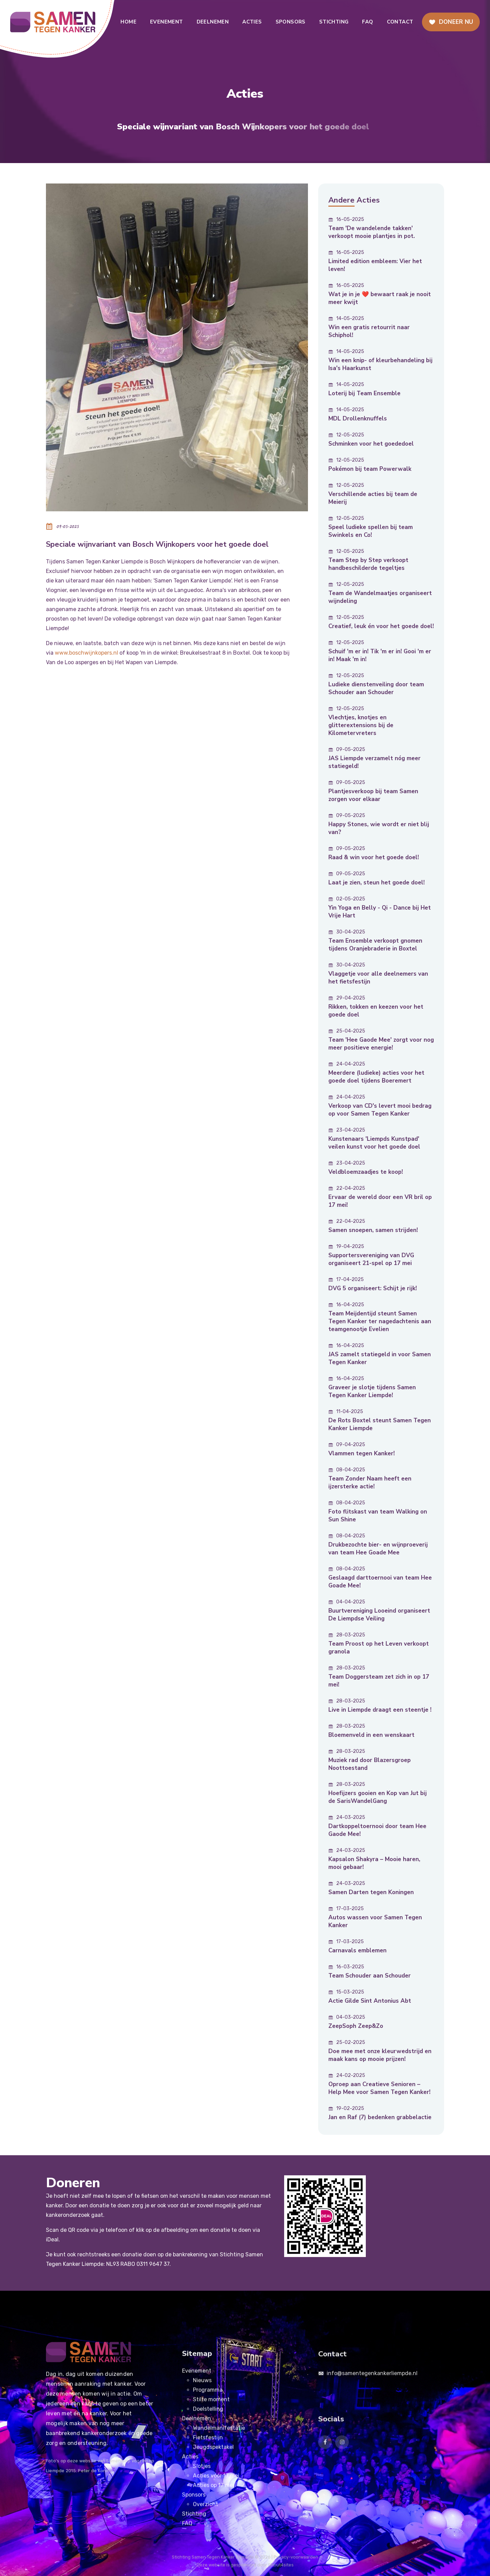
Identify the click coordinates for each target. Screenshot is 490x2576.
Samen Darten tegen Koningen (371, 1892)
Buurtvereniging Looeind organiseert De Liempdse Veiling (379, 1614)
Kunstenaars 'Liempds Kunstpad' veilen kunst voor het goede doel (374, 1143)
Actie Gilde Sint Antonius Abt (369, 2001)
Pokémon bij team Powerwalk (369, 469)
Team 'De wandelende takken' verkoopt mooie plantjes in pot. (371, 232)
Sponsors (291, 21)
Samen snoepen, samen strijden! (373, 1230)
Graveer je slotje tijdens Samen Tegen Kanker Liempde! (372, 1391)
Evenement (166, 21)
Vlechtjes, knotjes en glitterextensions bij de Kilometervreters (360, 725)
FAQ (367, 21)
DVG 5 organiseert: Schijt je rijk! (372, 1288)
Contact (400, 21)
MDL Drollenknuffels (357, 418)
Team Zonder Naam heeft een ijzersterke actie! (369, 1482)
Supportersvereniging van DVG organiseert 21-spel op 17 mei (371, 1259)
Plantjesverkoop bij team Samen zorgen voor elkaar (373, 795)
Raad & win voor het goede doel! (373, 857)
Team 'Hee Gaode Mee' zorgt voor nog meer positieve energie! (381, 1044)
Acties (252, 21)
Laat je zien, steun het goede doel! (376, 882)
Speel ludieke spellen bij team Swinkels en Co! (370, 531)
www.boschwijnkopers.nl (86, 653)
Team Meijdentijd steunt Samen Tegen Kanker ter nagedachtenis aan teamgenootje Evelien (379, 1321)
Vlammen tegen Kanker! (361, 1453)
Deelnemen (213, 21)
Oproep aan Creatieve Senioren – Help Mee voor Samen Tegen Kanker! (379, 2088)
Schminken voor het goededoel (371, 444)
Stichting (334, 21)
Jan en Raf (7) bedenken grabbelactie (379, 2117)
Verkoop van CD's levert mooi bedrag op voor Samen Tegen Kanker (379, 1110)
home (128, 21)
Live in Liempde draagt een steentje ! (379, 1710)
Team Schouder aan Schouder (369, 1976)
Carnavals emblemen (357, 1950)
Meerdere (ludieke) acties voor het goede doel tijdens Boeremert (376, 1077)
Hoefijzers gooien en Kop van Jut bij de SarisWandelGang (377, 1797)
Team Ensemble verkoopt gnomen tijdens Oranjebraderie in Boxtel (375, 945)
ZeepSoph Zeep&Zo (355, 2026)
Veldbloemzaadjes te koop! (365, 1172)
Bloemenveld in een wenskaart (371, 1735)
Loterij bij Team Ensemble (364, 393)
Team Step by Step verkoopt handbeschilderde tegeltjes (368, 564)
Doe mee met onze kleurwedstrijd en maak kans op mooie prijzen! (379, 2055)
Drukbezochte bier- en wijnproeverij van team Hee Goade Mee (378, 1548)
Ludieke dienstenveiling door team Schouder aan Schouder (376, 688)
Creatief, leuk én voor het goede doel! (381, 626)
